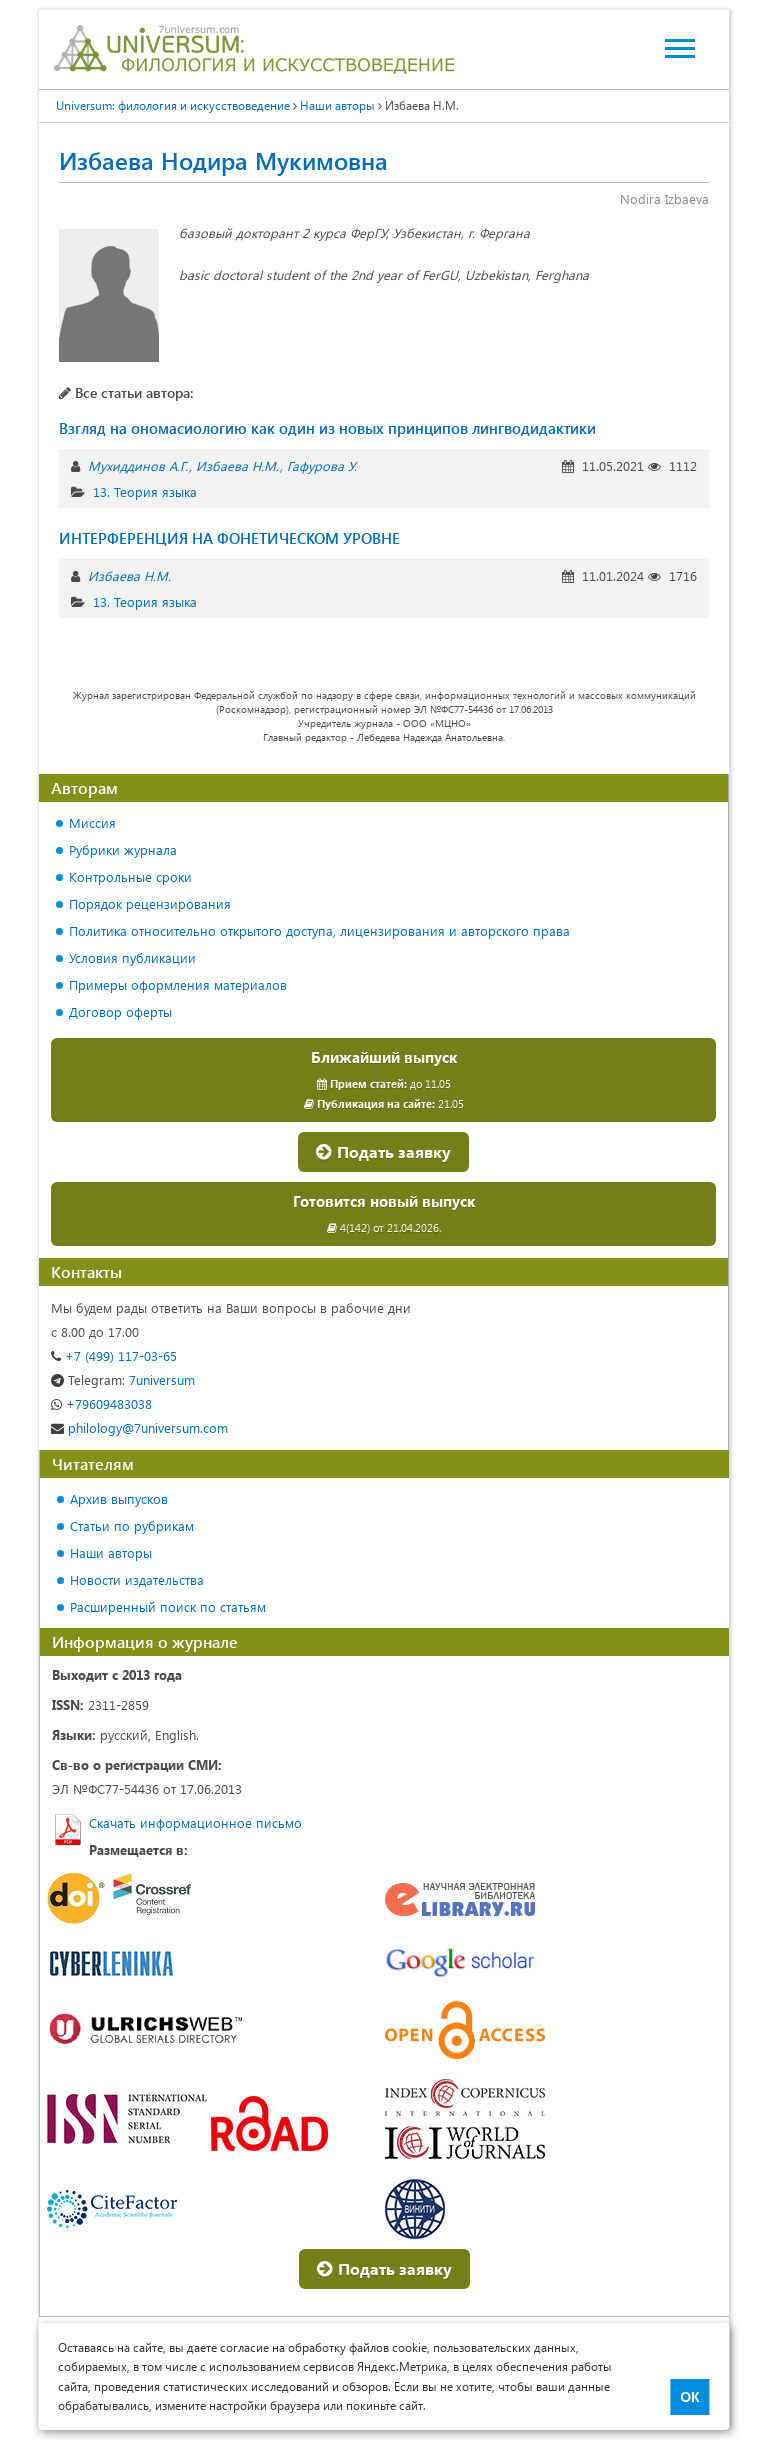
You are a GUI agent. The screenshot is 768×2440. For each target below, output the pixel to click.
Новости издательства (137, 1579)
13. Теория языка (145, 491)
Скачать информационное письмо (195, 1822)
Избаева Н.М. (237, 465)
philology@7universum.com (139, 1427)
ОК (689, 2397)
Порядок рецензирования (150, 903)
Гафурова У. (322, 465)
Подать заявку (383, 1151)
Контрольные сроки (130, 876)
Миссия (92, 822)
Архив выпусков (119, 1498)
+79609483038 (101, 1403)
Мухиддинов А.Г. (138, 465)
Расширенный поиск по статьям (168, 1606)
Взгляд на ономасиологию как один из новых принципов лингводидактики (327, 428)
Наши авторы (111, 1552)
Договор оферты (120, 1011)
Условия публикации (132, 957)
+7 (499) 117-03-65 (114, 1355)
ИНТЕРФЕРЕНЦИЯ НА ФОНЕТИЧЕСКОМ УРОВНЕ (229, 538)
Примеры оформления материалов (178, 984)
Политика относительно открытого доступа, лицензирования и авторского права (319, 930)
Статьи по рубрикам (132, 1525)
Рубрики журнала (123, 849)
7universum (123, 1379)
